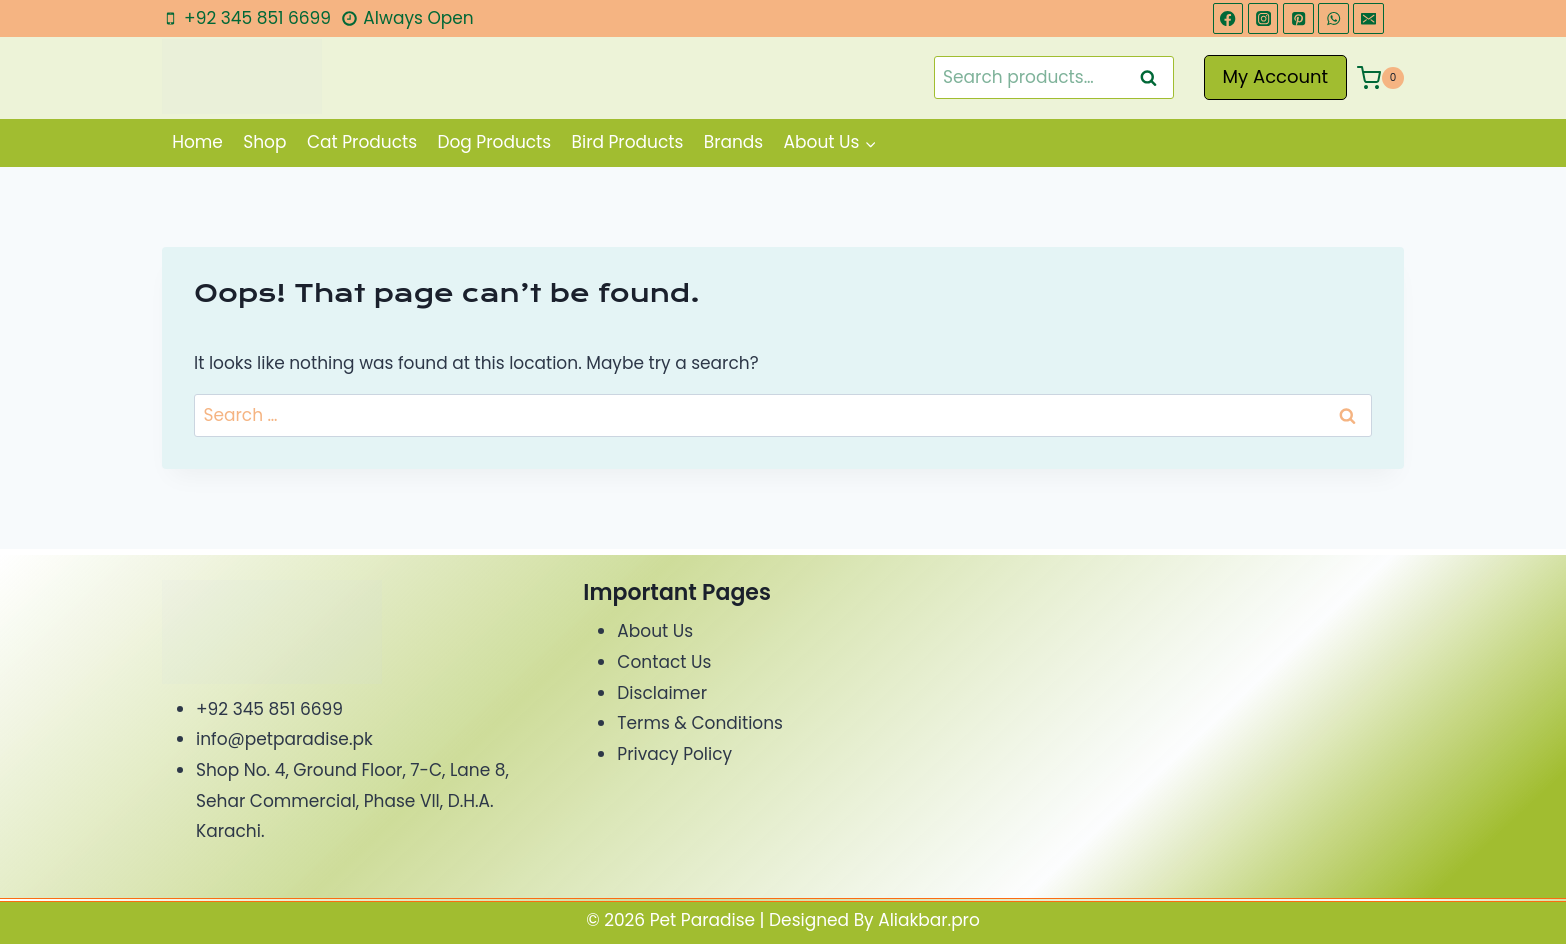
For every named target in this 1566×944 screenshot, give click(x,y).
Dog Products (494, 142)
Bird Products (628, 142)
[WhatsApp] (1333, 18)
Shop (264, 142)
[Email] (1368, 18)
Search (1155, 77)
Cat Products (362, 142)
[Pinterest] (1298, 18)
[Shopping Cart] (1380, 78)
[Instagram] (1263, 18)
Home (197, 142)
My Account (1276, 76)
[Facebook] (1228, 18)
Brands (734, 142)
